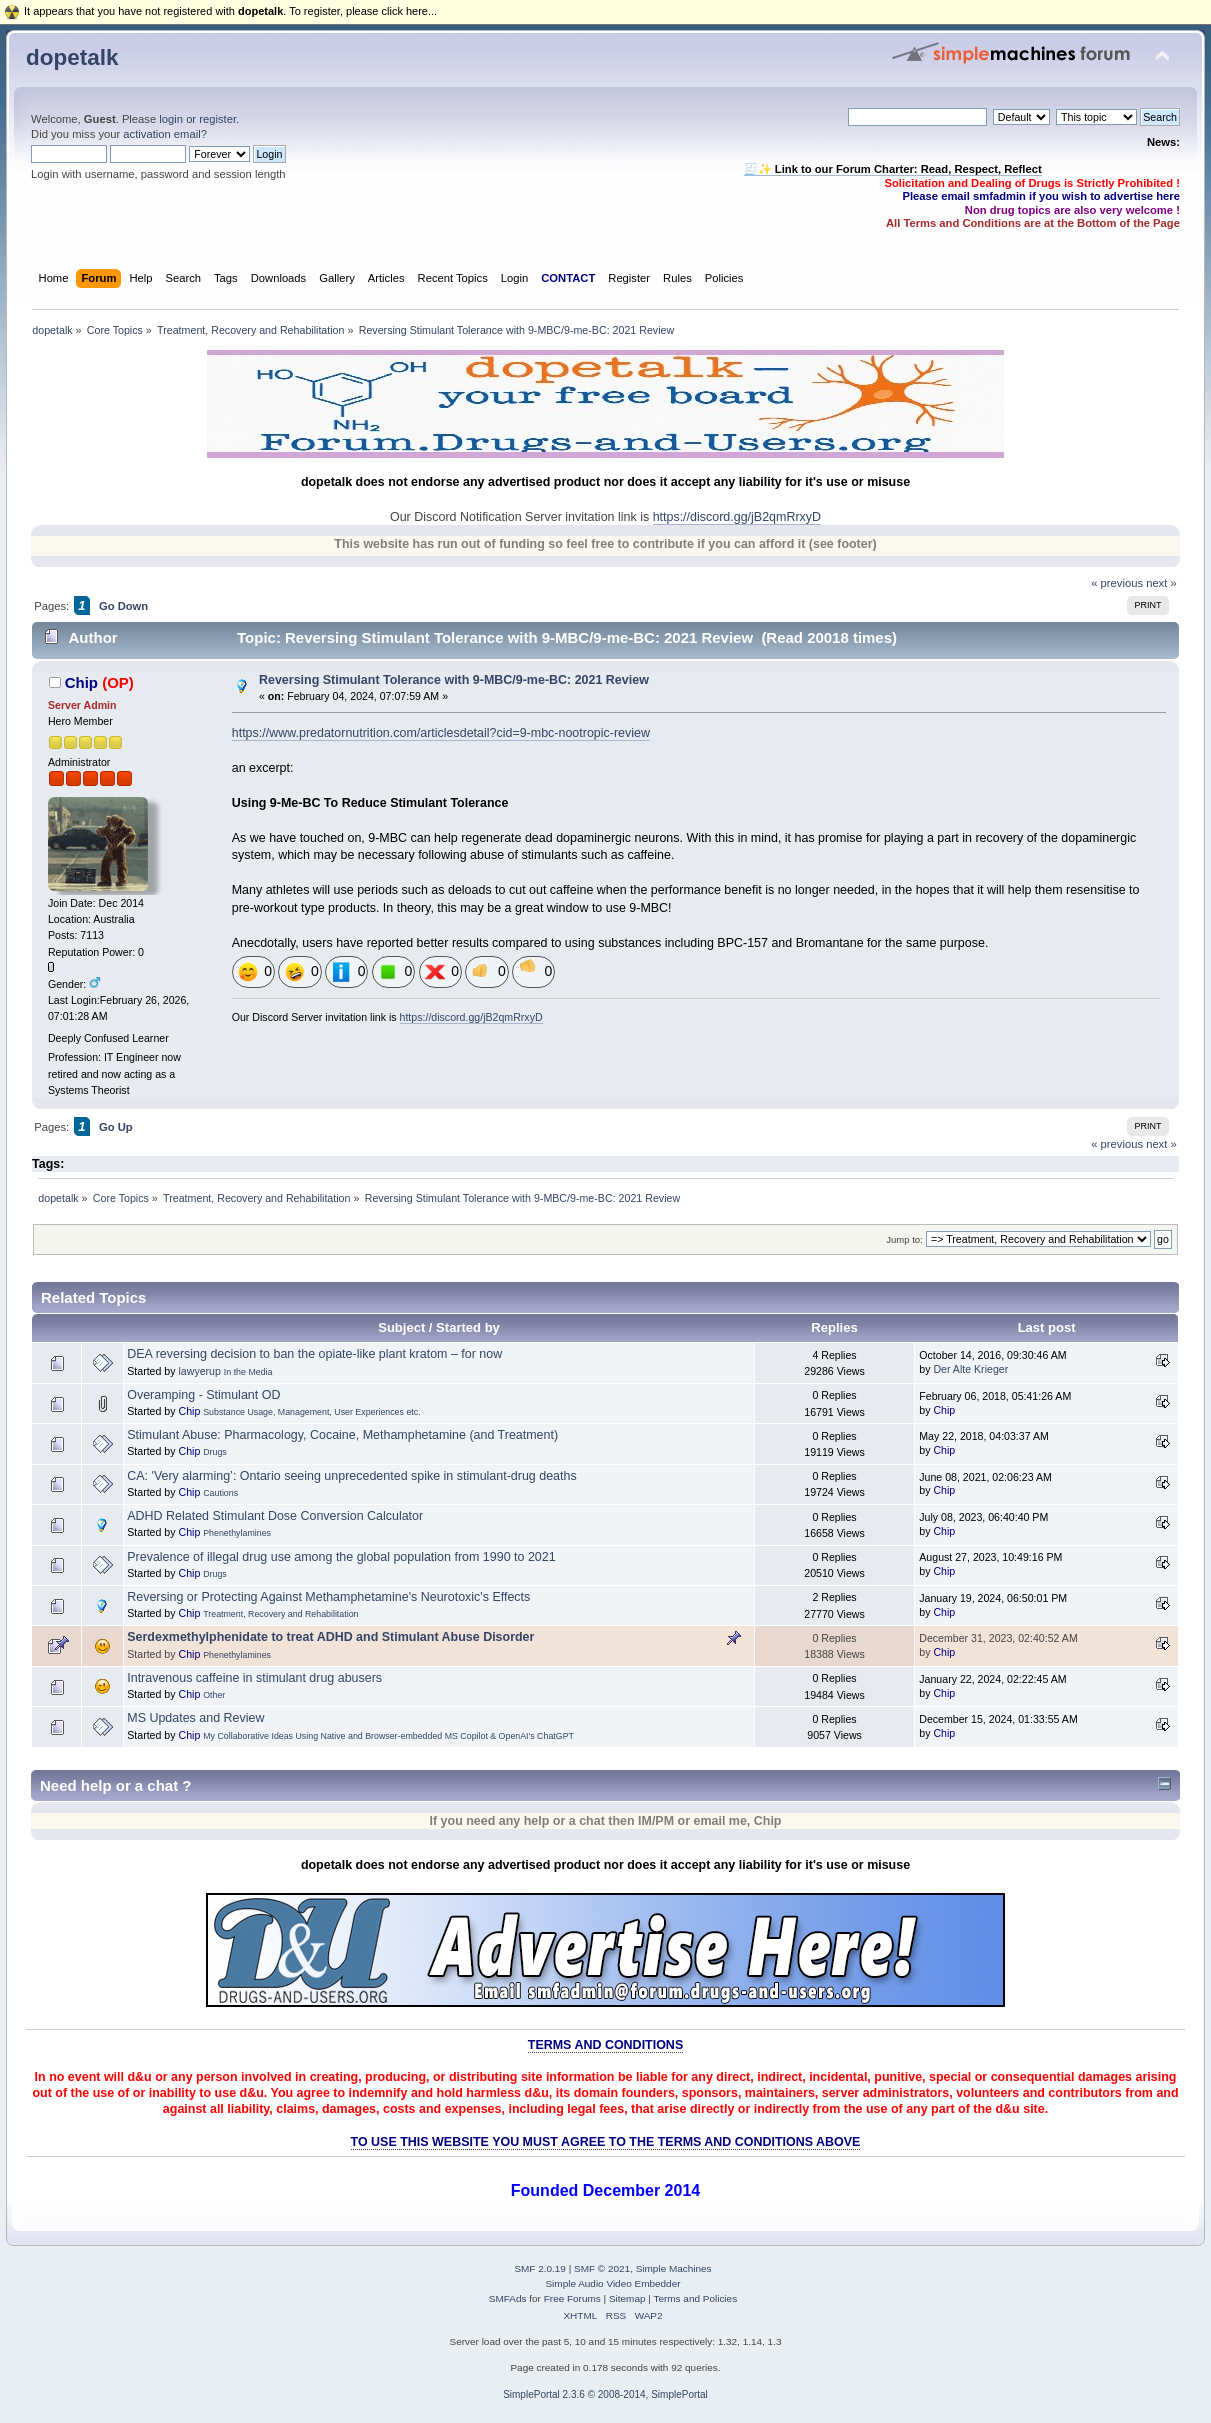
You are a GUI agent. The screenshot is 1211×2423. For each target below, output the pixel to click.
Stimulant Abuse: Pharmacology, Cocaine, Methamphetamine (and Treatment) (342, 1435)
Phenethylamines (237, 1533)
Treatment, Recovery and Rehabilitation (280, 1614)
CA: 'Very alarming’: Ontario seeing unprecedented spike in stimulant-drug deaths (351, 1476)
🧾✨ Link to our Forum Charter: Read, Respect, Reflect (893, 169)
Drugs (215, 1452)
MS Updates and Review (195, 1718)
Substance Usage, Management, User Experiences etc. (311, 1412)
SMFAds (508, 2298)
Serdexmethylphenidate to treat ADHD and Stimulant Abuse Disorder (330, 1637)
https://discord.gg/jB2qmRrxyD (737, 517)
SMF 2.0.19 (540, 2268)
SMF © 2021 (602, 2268)
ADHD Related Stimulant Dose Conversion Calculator (275, 1516)
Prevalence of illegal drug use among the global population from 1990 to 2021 (341, 1557)
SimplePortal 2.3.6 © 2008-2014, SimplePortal (605, 2394)
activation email (161, 134)
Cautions (220, 1493)
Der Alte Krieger (970, 1369)
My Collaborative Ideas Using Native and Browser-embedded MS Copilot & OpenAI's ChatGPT (388, 1736)
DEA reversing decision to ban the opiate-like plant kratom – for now (314, 1354)
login (171, 119)
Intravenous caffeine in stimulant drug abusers (254, 1678)
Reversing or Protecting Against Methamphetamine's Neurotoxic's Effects (328, 1597)
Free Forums (572, 2298)
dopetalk (72, 57)
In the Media (248, 1372)
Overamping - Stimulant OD (203, 1395)
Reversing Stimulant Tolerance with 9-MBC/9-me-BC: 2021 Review (454, 680)
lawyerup (199, 1371)
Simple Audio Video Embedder (612, 2283)
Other (214, 1695)
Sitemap (627, 2298)
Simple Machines (674, 2268)
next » (1161, 583)
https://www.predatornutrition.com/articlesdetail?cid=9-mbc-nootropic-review (441, 733)
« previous (1117, 583)
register (217, 119)
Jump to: (904, 1239)
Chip (81, 682)
